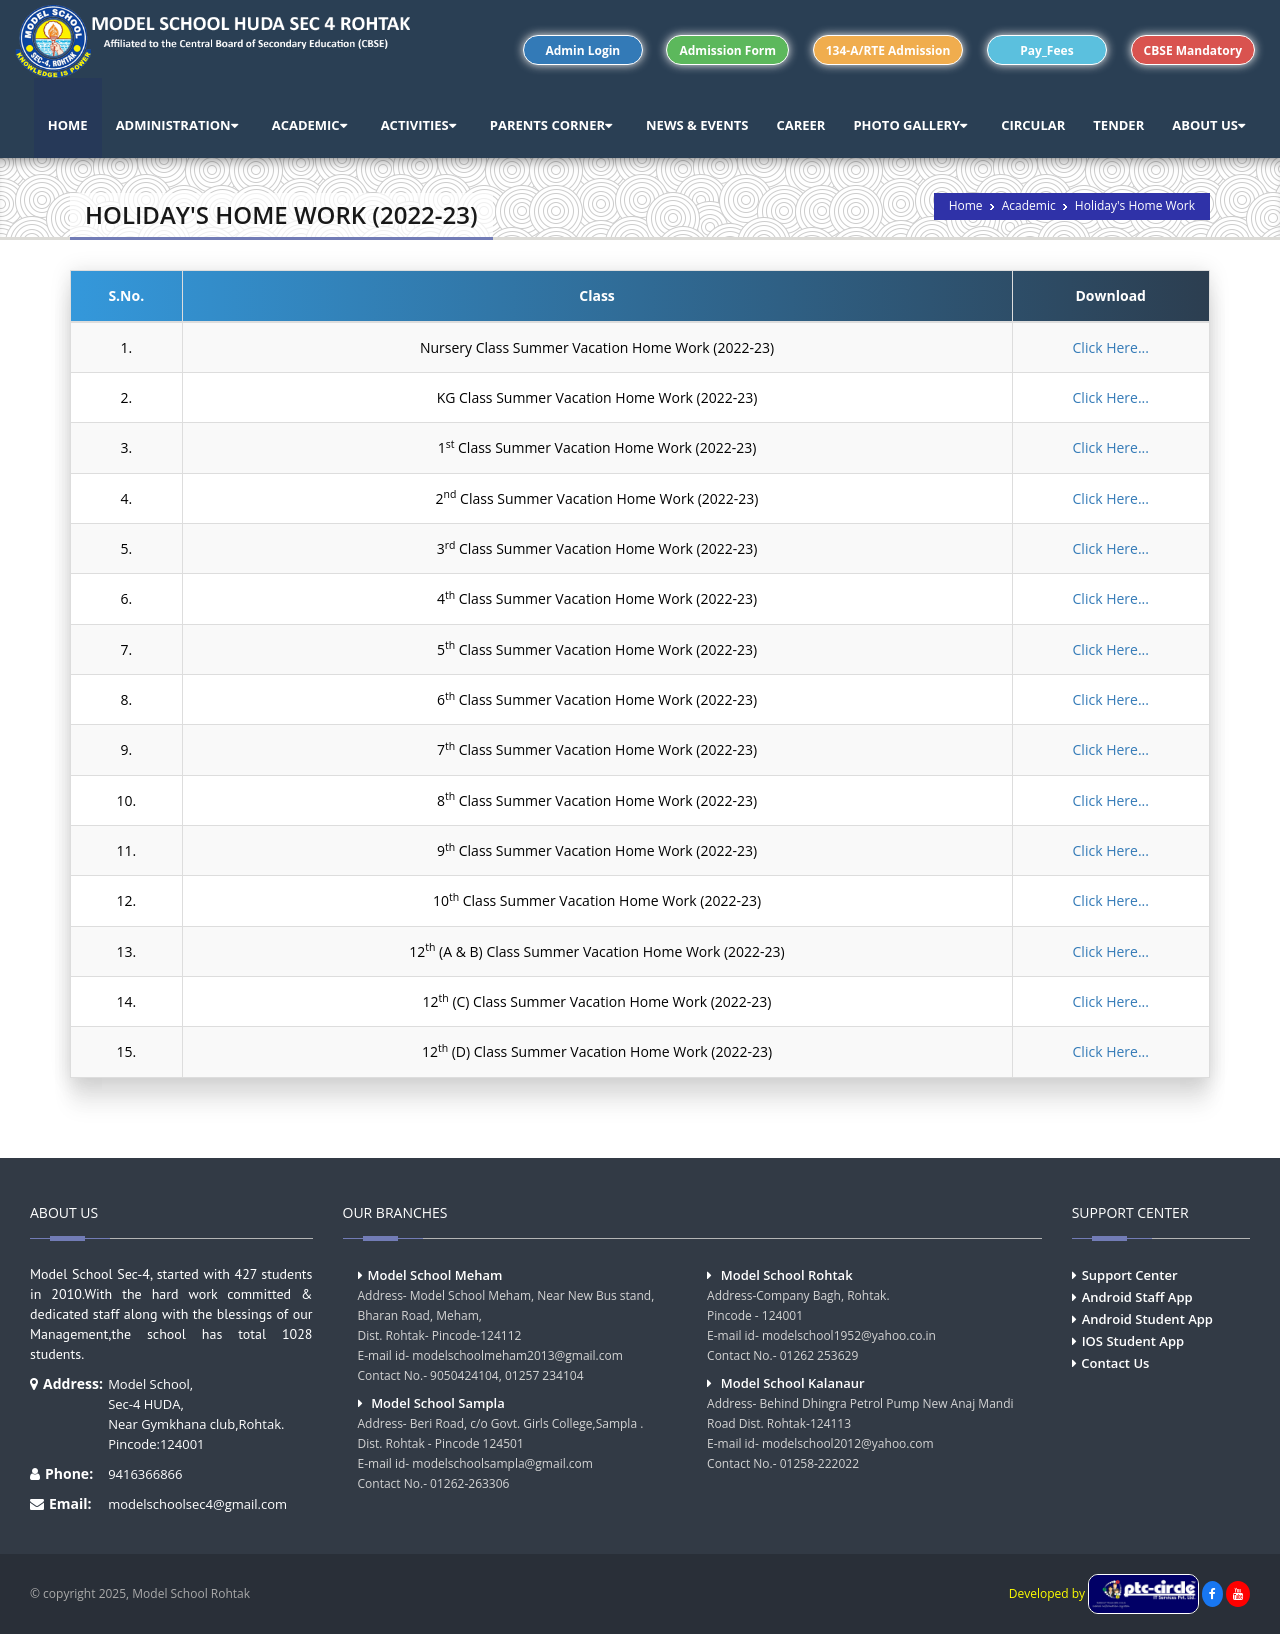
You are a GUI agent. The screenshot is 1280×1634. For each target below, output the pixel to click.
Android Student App (1147, 1319)
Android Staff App (1137, 1297)
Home (966, 205)
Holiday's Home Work (1135, 205)
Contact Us (1115, 1363)
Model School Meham (435, 1275)
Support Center (1130, 1275)
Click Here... (1111, 347)
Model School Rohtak (787, 1275)
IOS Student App (1133, 1341)
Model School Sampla (438, 1403)
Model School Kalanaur (793, 1383)
